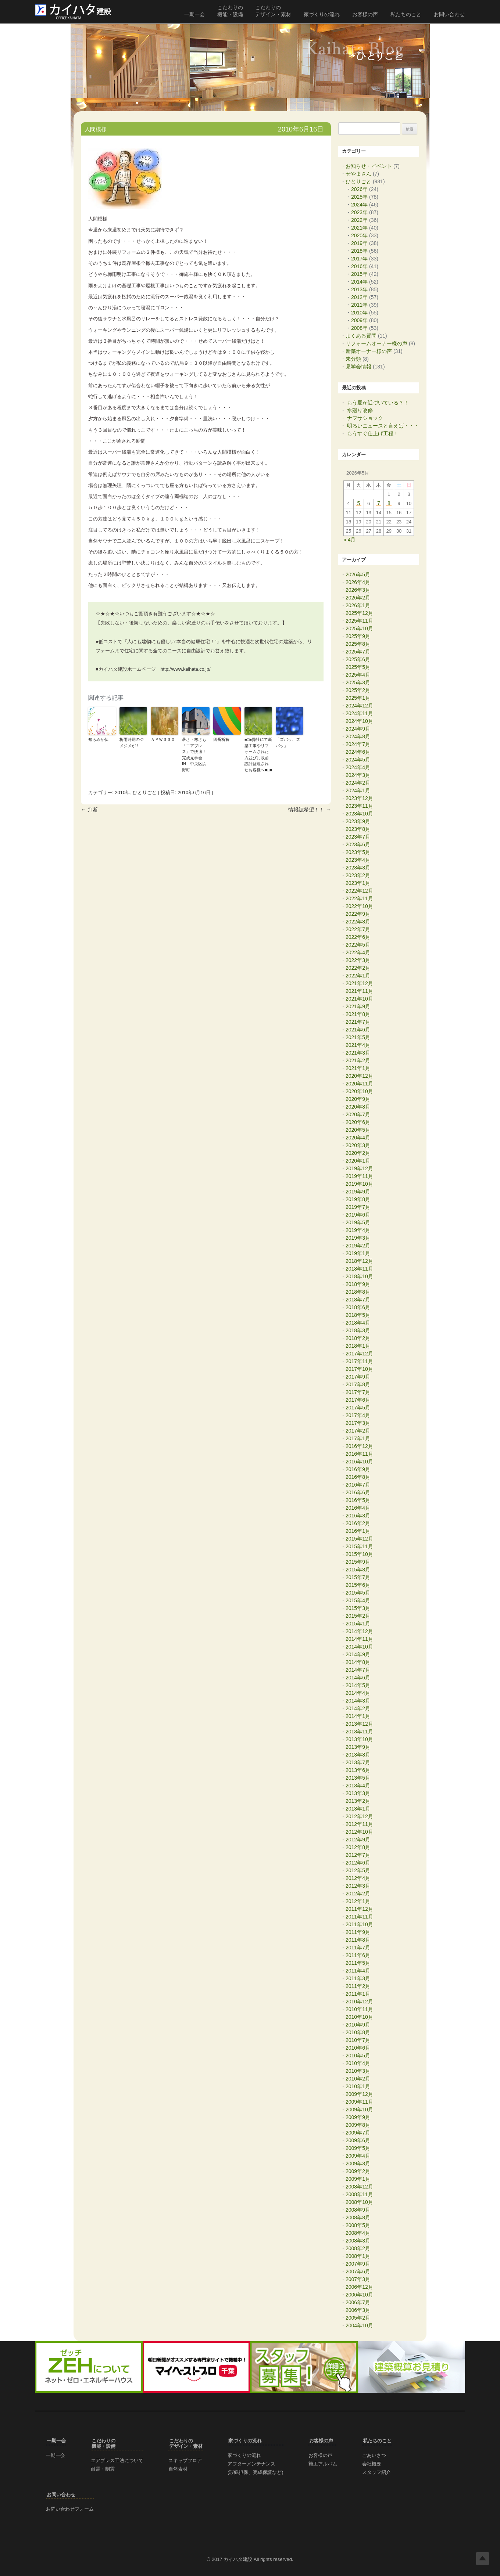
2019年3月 (358, 1238)
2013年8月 (358, 1755)
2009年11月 (359, 2102)
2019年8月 (358, 1199)
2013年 (359, 289)
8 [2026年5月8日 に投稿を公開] (389, 503)
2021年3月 (358, 1053)
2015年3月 (358, 1608)
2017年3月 (358, 1423)
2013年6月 (358, 1770)
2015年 (359, 274)
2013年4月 (358, 1785)
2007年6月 (358, 2271)
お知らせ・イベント (369, 166)
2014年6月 (358, 1677)
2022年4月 (358, 952)
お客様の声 (365, 14)
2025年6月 (358, 659)
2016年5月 (358, 1500)
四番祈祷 (221, 739)
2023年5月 (358, 852)
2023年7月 (358, 837)
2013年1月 (358, 1809)
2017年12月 (359, 1354)
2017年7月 (358, 1392)
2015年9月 (358, 1562)
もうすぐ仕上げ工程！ (373, 433)
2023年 (359, 212)
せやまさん (358, 174)
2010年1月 (358, 2086)
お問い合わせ (449, 14)
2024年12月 (359, 706)
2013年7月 (358, 1762)
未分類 (353, 359)
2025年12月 (359, 613)
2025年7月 (358, 652)
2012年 (359, 297)
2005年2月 (358, 2318)
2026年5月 (358, 574)
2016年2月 (358, 1523)
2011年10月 (359, 1924)
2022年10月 (359, 906)
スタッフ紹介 (376, 2472)
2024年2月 (358, 783)
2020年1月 (358, 1161)
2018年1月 (358, 1346)
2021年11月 (359, 991)
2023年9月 (358, 821)
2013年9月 (358, 1747)
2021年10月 (359, 999)
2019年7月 (358, 1207)
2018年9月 (358, 1284)
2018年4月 (358, 1323)
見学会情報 (358, 367)
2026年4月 (358, 582)
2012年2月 (358, 1893)
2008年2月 (358, 2248)
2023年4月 (358, 860)
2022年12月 (359, 891)
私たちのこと (405, 14)
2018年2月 (358, 1338)
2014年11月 (359, 1639)
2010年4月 (358, 2063)
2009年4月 (358, 2156)
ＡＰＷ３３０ (163, 739)
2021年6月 (358, 1030)
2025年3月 (358, 682)
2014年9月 (358, 1654)
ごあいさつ (374, 2455)
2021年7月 (358, 1022)
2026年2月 (358, 598)
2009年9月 (358, 2117)
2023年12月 (359, 798)
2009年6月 (358, 2140)
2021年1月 (358, 1068)
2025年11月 (359, 621)
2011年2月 (358, 1986)
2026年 (359, 189)
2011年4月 (358, 1971)
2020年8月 (358, 1107)
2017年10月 (359, 1369)
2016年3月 (358, 1515)
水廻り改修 (360, 410)
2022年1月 (358, 976)
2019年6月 (358, 1215)
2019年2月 (358, 1246)
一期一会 (194, 14)
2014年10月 (359, 1647)
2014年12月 (359, 1631)
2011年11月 (359, 1917)
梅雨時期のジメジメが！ (131, 742)
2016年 (359, 266)
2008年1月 (358, 2256)
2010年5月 (358, 2055)
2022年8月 (358, 922)
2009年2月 (358, 2171)
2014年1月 (358, 1716)
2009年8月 (358, 2125)
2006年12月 (359, 2287)
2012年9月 (358, 1839)
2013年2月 (358, 1801)
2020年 (359, 235)
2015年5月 (358, 1593)
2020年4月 (358, 1138)
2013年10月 (359, 1739)
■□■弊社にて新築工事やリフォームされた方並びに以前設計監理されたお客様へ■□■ (258, 754)
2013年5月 (358, 1778)
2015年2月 (358, 1616)
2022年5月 (358, 945)
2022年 (359, 220)
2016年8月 (358, 1477)
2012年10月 (359, 1832)
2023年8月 (358, 829)
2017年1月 (358, 1438)
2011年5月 (358, 1963)
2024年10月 (359, 721)
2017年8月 (358, 1384)
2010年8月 (358, 2032)
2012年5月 (358, 1870)
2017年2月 (358, 1431)
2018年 (359, 251)
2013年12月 (359, 1724)
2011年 (359, 305)
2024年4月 (358, 767)
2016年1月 (358, 1531)
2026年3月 (358, 590)
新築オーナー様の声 (369, 351)
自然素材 (178, 2469)
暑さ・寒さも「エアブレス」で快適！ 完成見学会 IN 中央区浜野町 (196, 754)
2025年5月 (358, 667)
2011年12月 (359, 1909)
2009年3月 (358, 2163)
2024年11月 (359, 713)
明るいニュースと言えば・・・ (383, 426)
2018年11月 (359, 1269)
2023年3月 (358, 868)
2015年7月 (358, 1577)
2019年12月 (359, 1168)
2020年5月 (358, 1130)
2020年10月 (359, 1091)
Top (482, 2558)
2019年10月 (359, 1184)
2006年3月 (358, 2310)
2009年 (359, 320)
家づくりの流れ (322, 14)
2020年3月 (358, 1145)
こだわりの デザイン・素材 (273, 10)
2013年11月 (359, 1731)
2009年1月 (358, 2179)
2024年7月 (358, 744)
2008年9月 (358, 2210)
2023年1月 (358, 883)
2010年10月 (359, 2017)
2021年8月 (358, 1014)
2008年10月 (359, 2202)
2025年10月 (359, 628)
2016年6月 (358, 1492)
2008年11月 (359, 2194)
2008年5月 (358, 2225)
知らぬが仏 (98, 739)
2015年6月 (358, 1585)
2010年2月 (358, 2079)
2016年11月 (359, 1454)
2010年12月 (359, 2001)
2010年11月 (359, 2009)
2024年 (359, 205)
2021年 (359, 228)
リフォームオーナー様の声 (376, 343)
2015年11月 (359, 1546)
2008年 (359, 328)
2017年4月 (358, 1415)
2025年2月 (358, 690)
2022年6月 (358, 937)
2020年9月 (358, 1099)
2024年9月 (358, 729)
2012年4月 (358, 1878)
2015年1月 (358, 1623)
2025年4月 (358, 675)
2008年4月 (358, 2233)
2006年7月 (358, 2302)
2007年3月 (358, 2279)
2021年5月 (358, 1037)
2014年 (359, 282)
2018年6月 (358, 1307)
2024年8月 (358, 736)
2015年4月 (358, 1600)
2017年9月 (358, 1377)
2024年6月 (358, 752)
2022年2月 (358, 968)
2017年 (359, 259)
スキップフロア (185, 2460)
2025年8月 (358, 644)
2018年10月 (359, 1276)
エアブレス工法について (117, 2460)
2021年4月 (358, 1045)
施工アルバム (322, 2464)
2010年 (122, 792)
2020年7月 (358, 1114)
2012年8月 (358, 1847)
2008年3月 (358, 2241)
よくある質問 (361, 336)
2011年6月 (358, 1955)
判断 (89, 810)
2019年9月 (358, 1192)
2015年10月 (359, 1554)
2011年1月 (358, 1994)
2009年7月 (358, 2133)
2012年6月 (358, 1863)
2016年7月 (358, 1485)
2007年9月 (358, 2264)
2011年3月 (358, 1978)
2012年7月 (358, 1855)
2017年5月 (358, 1408)
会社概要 (371, 2464)
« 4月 (349, 540)
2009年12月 (359, 2094)
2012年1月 (358, 1901)
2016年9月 (358, 1469)
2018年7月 (358, 1300)
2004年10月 (359, 2325)
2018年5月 (358, 1315)
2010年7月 (358, 2040)
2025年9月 (358, 636)
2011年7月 (358, 1947)
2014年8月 (358, 1662)
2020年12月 (359, 1076)
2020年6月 (358, 1122)
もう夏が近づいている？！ (378, 403)
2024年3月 (358, 775)
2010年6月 (358, 2048)
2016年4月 (358, 1508)
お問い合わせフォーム (70, 2509)
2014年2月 (358, 1708)
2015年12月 (359, 1539)
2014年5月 (358, 1685)
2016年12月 (359, 1446)
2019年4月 (358, 1230)
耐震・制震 (103, 2469)
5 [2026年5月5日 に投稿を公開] (358, 503)
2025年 (359, 197)
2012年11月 (359, 1824)
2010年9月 (358, 2025)
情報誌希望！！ (309, 810)
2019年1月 (358, 1253)
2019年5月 (358, 1222)
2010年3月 (358, 2071)
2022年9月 (358, 914)
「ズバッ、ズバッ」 (288, 742)
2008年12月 (359, 2187)
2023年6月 (358, 844)
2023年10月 (359, 814)
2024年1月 (358, 790)
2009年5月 (358, 2148)
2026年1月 (358, 605)
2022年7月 (358, 929)
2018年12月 (359, 1261)
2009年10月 (359, 2109)
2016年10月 (359, 1461)
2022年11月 (359, 898)
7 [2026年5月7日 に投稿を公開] (378, 503)
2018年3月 (358, 1330)
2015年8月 (358, 1569)
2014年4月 (358, 1693)
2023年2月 (358, 875)
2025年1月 (358, 698)
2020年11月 (359, 1084)
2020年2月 (358, 1153)
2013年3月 (358, 1793)
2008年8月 (358, 2217)
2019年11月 (359, 1176)
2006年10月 (359, 2295)
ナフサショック (365, 418)
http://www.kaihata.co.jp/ (186, 669)
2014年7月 (358, 1670)
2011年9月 (358, 1932)
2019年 (359, 243)
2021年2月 (358, 1060)
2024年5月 (358, 760)
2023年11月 (359, 806)
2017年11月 (359, 1361)
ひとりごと (145, 792)
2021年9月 (358, 1006)
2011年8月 (358, 1940)
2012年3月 (358, 1886)
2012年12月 (359, 1816)
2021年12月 (359, 983)
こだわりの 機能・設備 (230, 10)
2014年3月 (358, 1701)
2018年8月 (358, 1292)
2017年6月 (358, 1400)
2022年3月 (358, 960)
